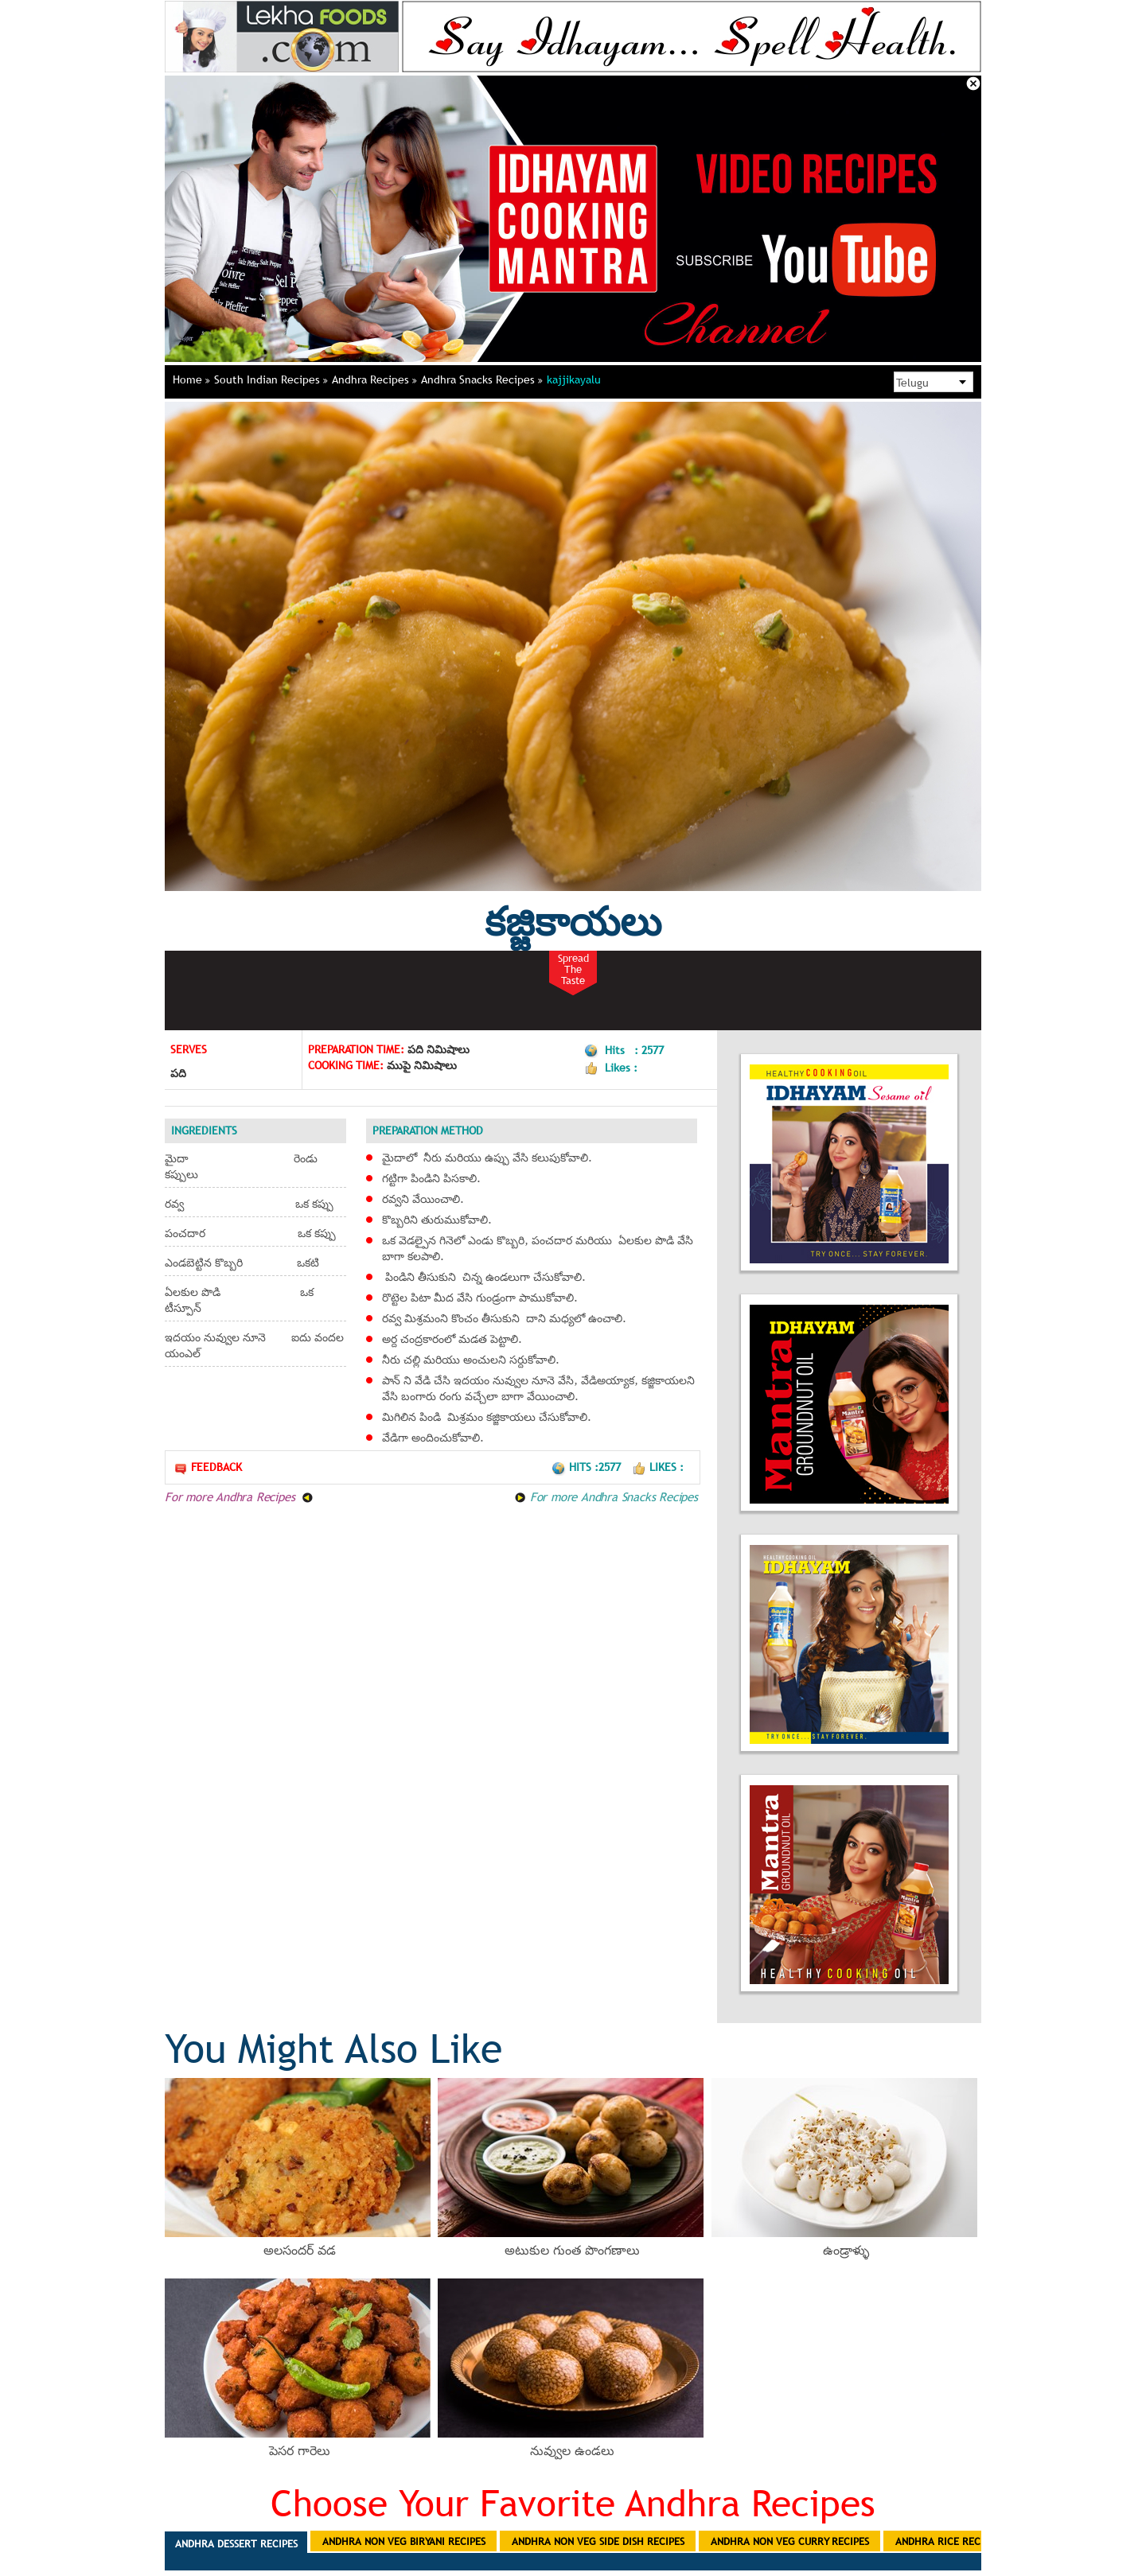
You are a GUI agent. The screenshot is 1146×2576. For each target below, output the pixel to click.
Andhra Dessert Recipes (236, 2543)
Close (973, 83)
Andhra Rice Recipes (947, 2541)
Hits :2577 (588, 1467)
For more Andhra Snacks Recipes (606, 1496)
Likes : (658, 1467)
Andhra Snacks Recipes (482, 379)
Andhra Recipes (374, 379)
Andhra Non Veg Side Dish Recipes (598, 2541)
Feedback (207, 1467)
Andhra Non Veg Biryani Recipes (403, 2541)
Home (191, 379)
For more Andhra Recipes (239, 1496)
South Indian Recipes (271, 379)
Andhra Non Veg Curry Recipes (790, 2541)
